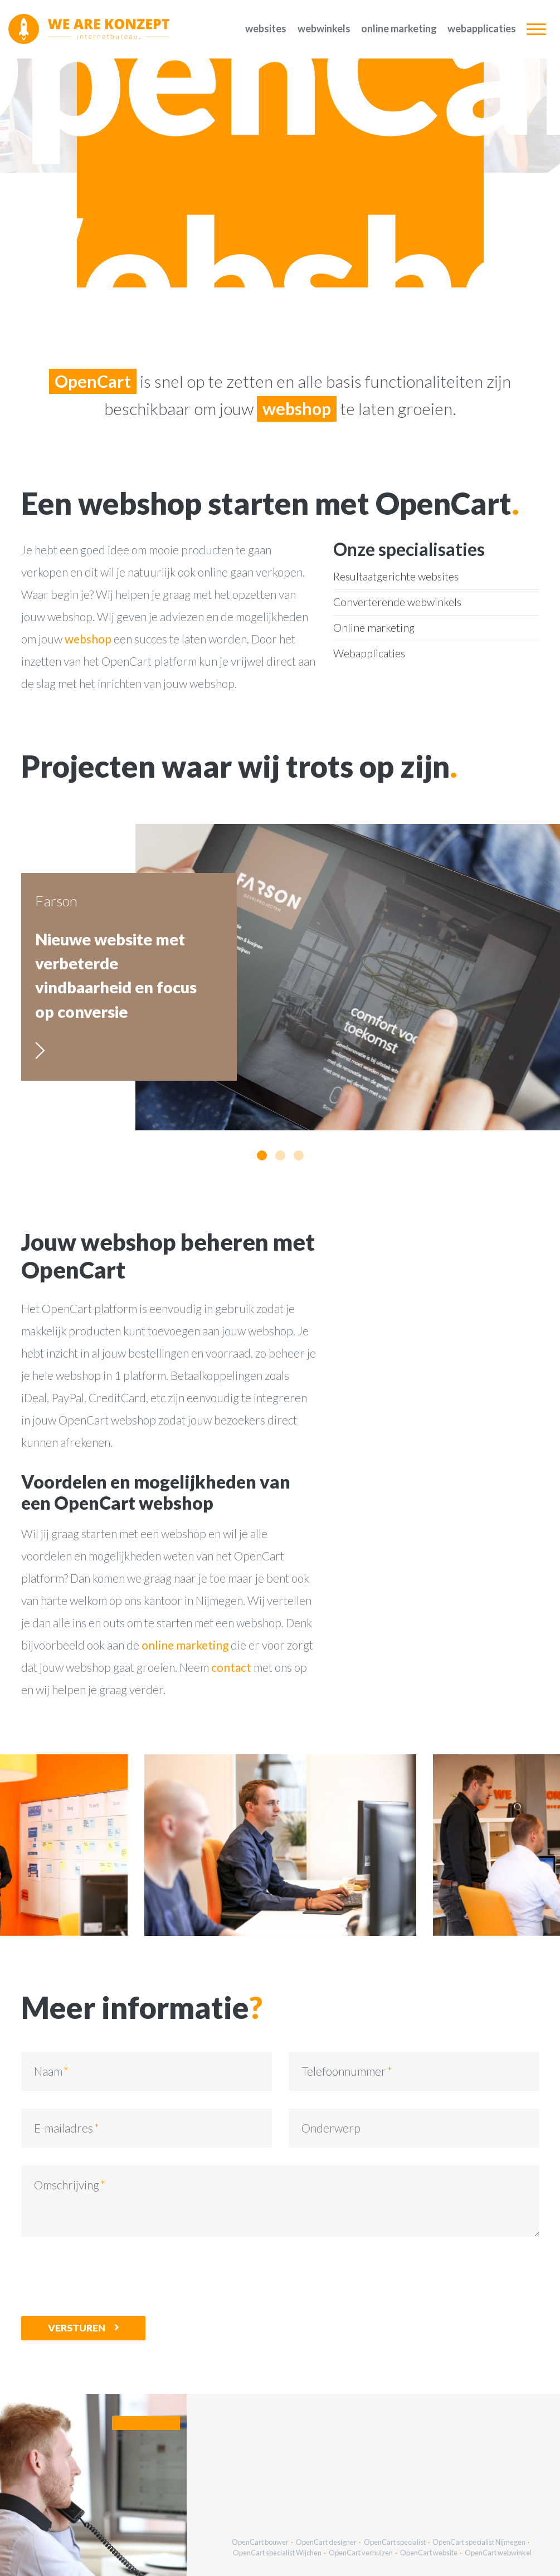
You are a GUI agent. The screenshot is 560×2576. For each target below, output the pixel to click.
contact (231, 1667)
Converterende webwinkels (397, 602)
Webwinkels (324, 28)
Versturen (76, 2328)
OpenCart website (428, 2552)
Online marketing (399, 28)
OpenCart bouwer (260, 2542)
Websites (265, 28)
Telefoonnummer (343, 2071)
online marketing (185, 1645)
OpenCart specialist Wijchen (277, 2552)
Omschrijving (66, 2185)
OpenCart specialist (395, 2542)
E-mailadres (63, 2128)
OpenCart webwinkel (498, 2552)
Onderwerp (331, 2128)
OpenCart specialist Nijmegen (478, 2542)
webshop (88, 639)
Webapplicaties (481, 28)
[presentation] (106, 2276)
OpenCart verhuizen (361, 2552)
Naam (48, 2071)
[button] (262, 1155)
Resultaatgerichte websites (396, 576)
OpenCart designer (326, 2542)
